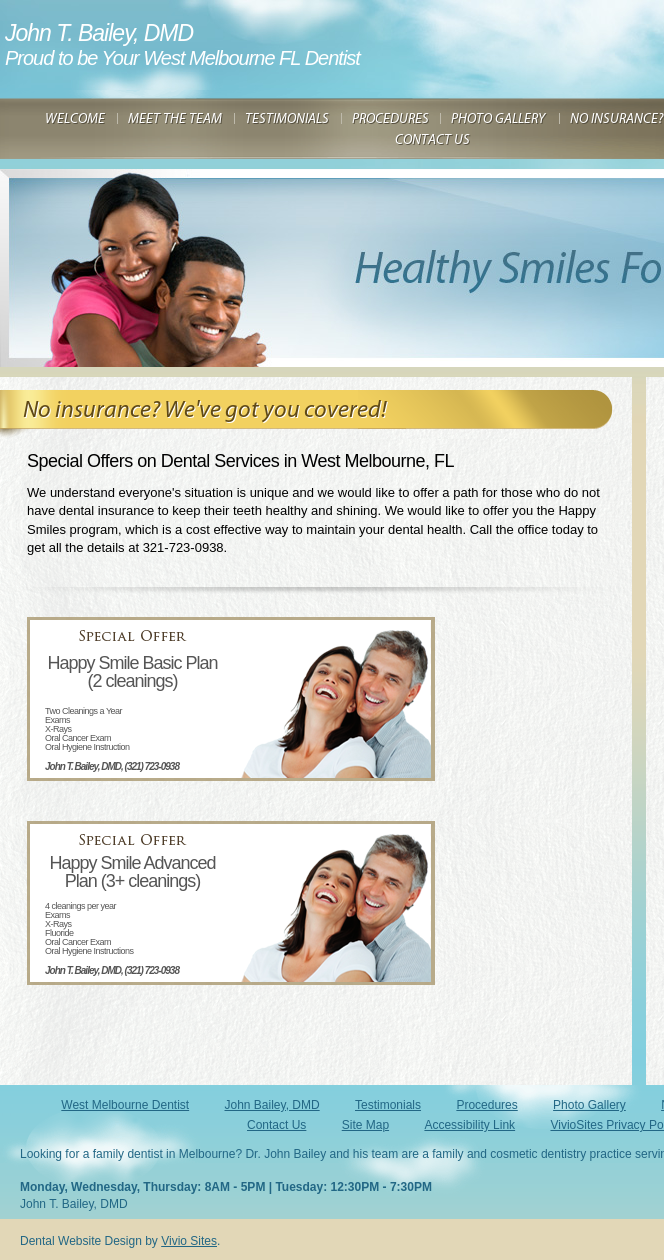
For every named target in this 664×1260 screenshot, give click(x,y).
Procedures (486, 1105)
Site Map (365, 1125)
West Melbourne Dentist (125, 1105)
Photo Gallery (589, 1105)
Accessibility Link (469, 1125)
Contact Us (276, 1125)
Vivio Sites (189, 1241)
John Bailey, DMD (272, 1105)
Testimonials (388, 1105)
